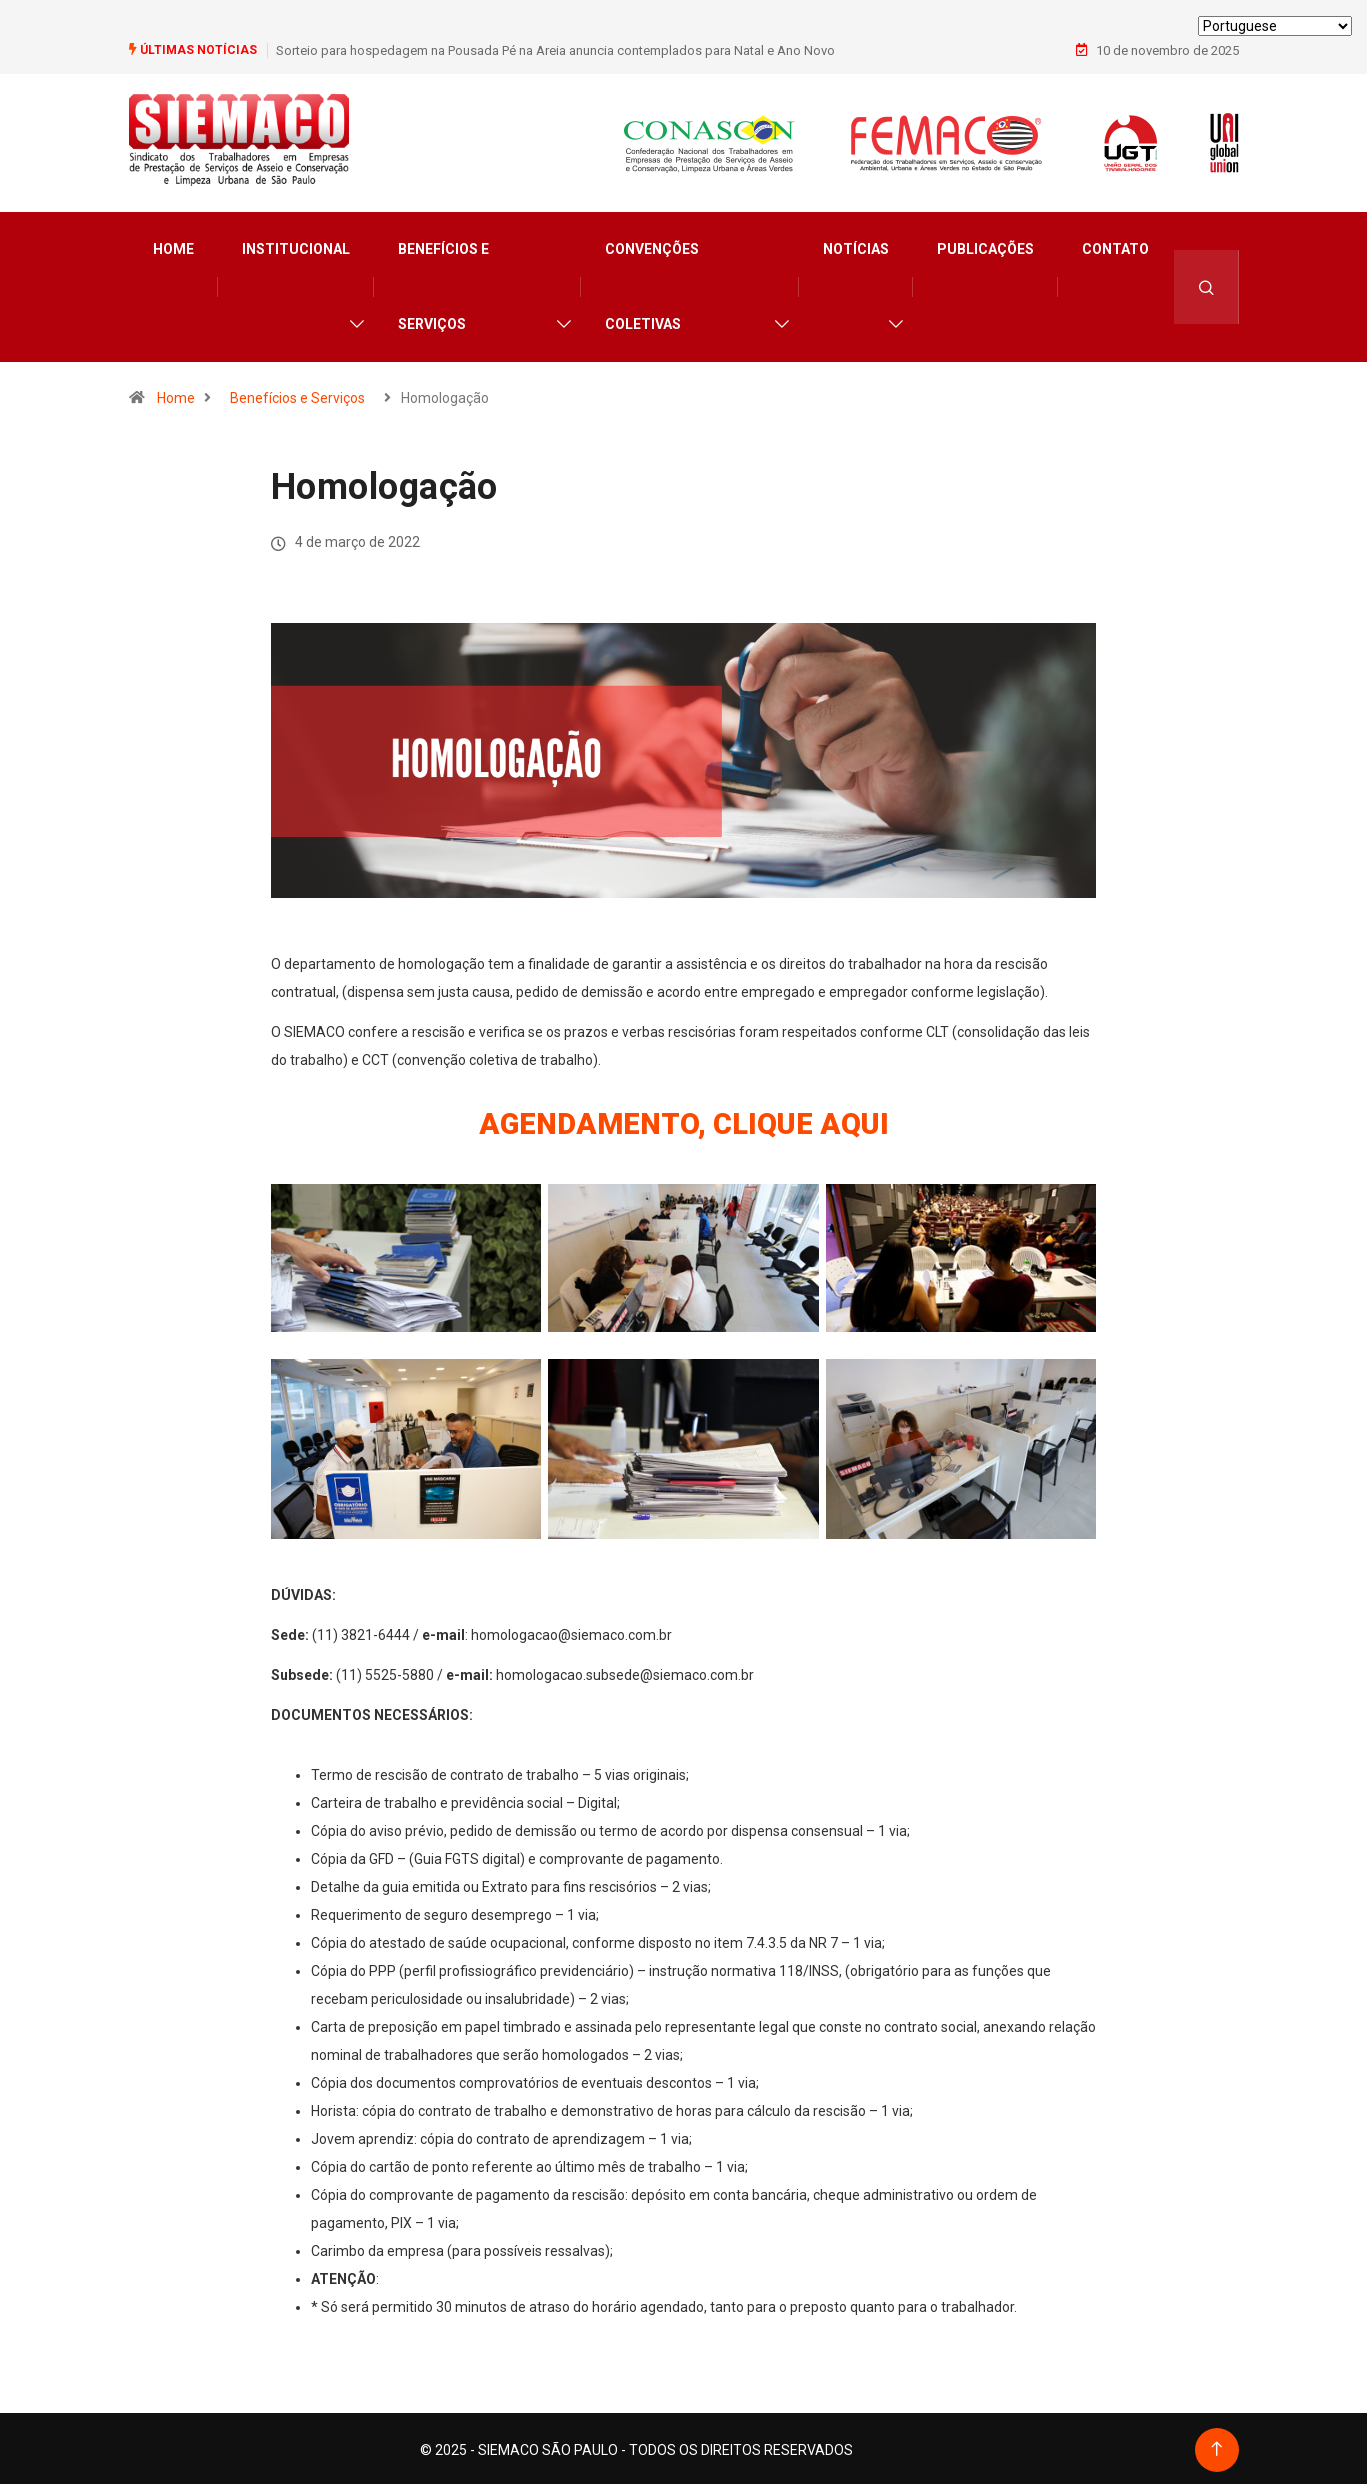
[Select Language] (1275, 26)
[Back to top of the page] (1216, 2446)
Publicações (985, 246)
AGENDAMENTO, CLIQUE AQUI (684, 1120)
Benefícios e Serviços (443, 283)
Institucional (296, 246)
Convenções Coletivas (652, 283)
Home (173, 246)
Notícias (856, 246)
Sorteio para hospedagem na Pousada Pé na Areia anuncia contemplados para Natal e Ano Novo (555, 49)
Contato (1115, 246)
